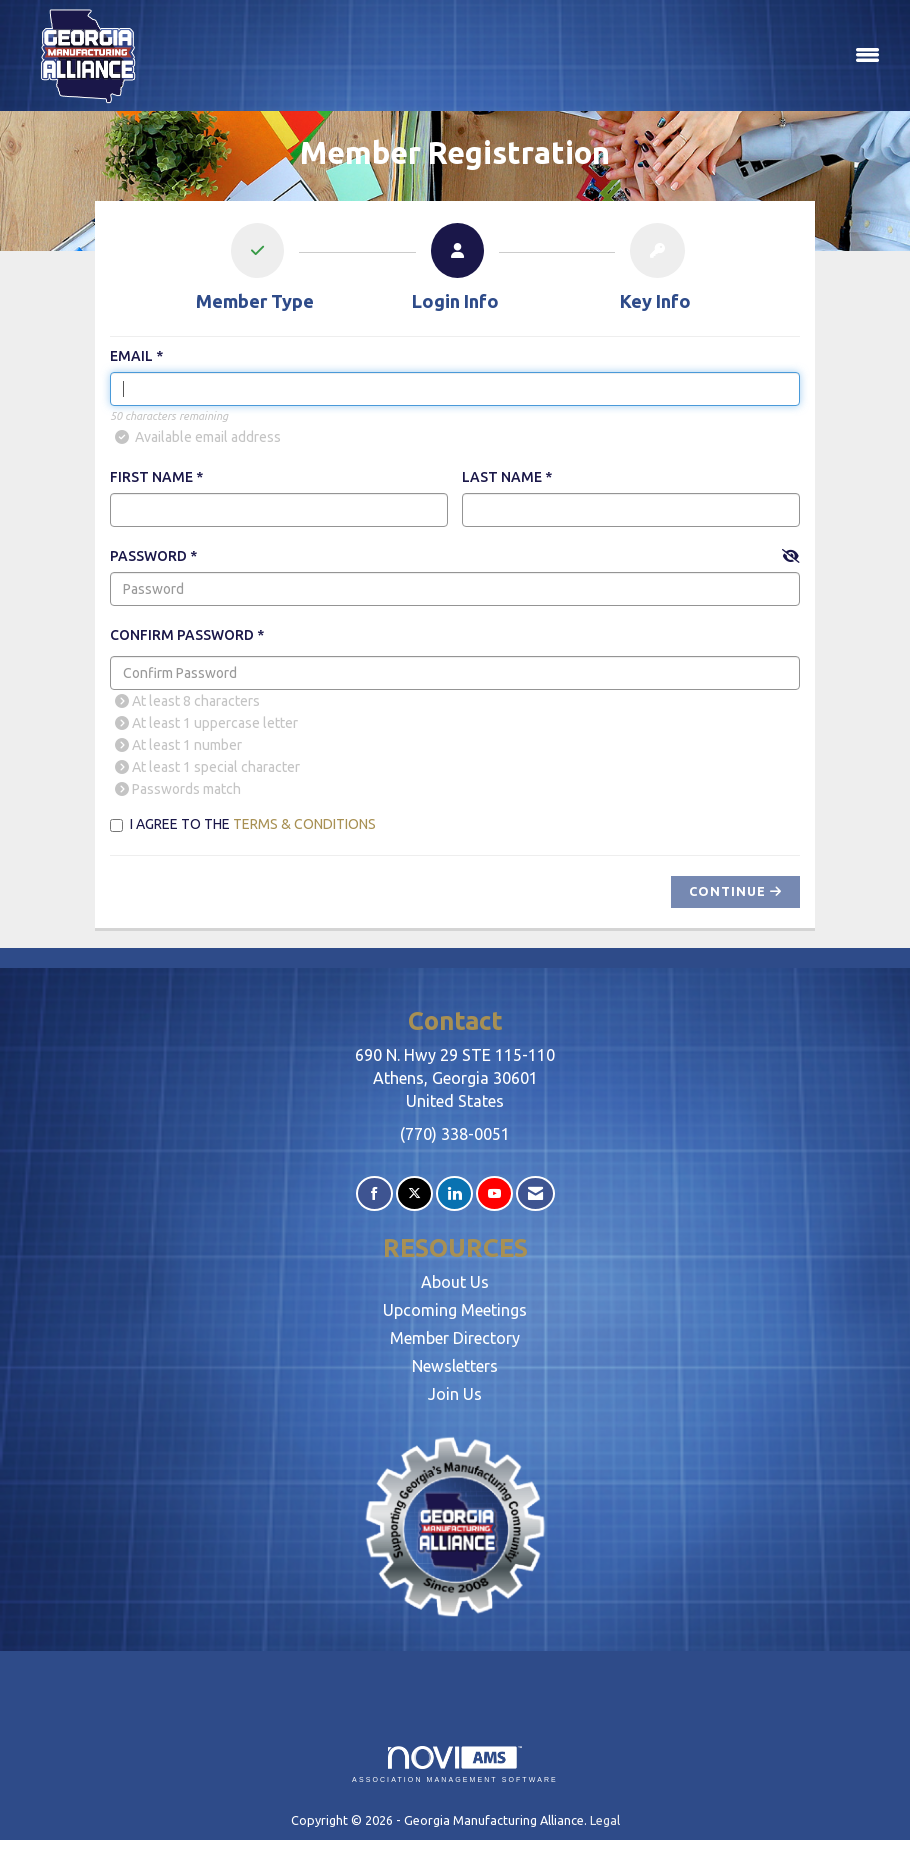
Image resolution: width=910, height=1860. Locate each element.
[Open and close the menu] (525, 56)
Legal (605, 1820)
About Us (455, 1282)
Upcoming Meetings (455, 1310)
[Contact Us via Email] (535, 1193)
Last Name (502, 477)
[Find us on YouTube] (494, 1193)
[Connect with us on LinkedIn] (454, 1193)
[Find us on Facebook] (374, 1193)
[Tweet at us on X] (414, 1193)
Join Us (455, 1394)
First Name (151, 477)
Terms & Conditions (304, 824)
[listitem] (255, 271)
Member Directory (455, 1338)
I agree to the (243, 824)
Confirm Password (182, 635)
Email (131, 356)
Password (148, 556)
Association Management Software (455, 1764)
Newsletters (455, 1366)
